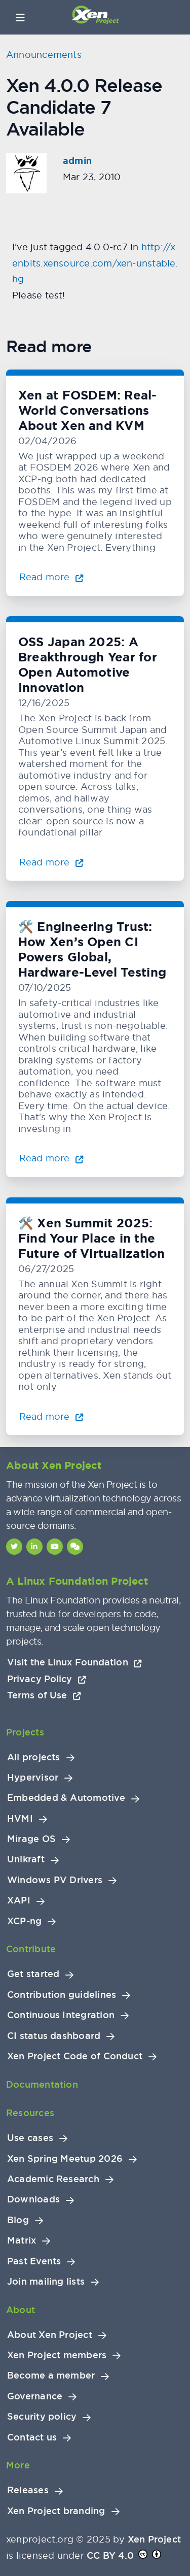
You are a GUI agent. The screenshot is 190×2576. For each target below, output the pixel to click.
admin (77, 161)
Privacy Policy (46, 1679)
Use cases (30, 2138)
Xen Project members (56, 2355)
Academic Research (53, 2179)
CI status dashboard (53, 2036)
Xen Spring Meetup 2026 (65, 2158)
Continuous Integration (61, 2015)
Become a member (51, 2375)
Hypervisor (32, 1777)
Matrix (21, 2240)
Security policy (42, 2416)
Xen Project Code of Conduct (74, 2056)
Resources (30, 2113)
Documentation (42, 2084)
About (20, 2310)
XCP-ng (24, 1921)
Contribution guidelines (61, 1994)
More (18, 2465)
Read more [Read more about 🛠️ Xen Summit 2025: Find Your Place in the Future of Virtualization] (51, 1416)
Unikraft (26, 1859)
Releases (28, 2490)
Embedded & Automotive (66, 1797)
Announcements (44, 54)
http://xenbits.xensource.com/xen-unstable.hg (95, 263)
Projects (25, 1732)
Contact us (32, 2437)
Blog (18, 2220)
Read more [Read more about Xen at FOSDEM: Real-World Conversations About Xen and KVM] (51, 577)
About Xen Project (49, 2334)
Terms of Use (44, 1695)
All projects (33, 1757)
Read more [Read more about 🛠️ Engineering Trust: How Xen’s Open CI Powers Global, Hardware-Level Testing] (51, 1158)
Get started (33, 1974)
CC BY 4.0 (110, 2555)
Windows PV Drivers (54, 1880)
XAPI (18, 1900)
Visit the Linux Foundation (74, 1662)
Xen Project (154, 2539)
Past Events (34, 2261)
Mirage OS (31, 1839)
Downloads (33, 2199)
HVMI (20, 1818)
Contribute (31, 1949)
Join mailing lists (46, 2281)
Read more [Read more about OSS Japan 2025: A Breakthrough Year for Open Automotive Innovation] (51, 862)
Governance (34, 2396)
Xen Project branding (56, 2511)
